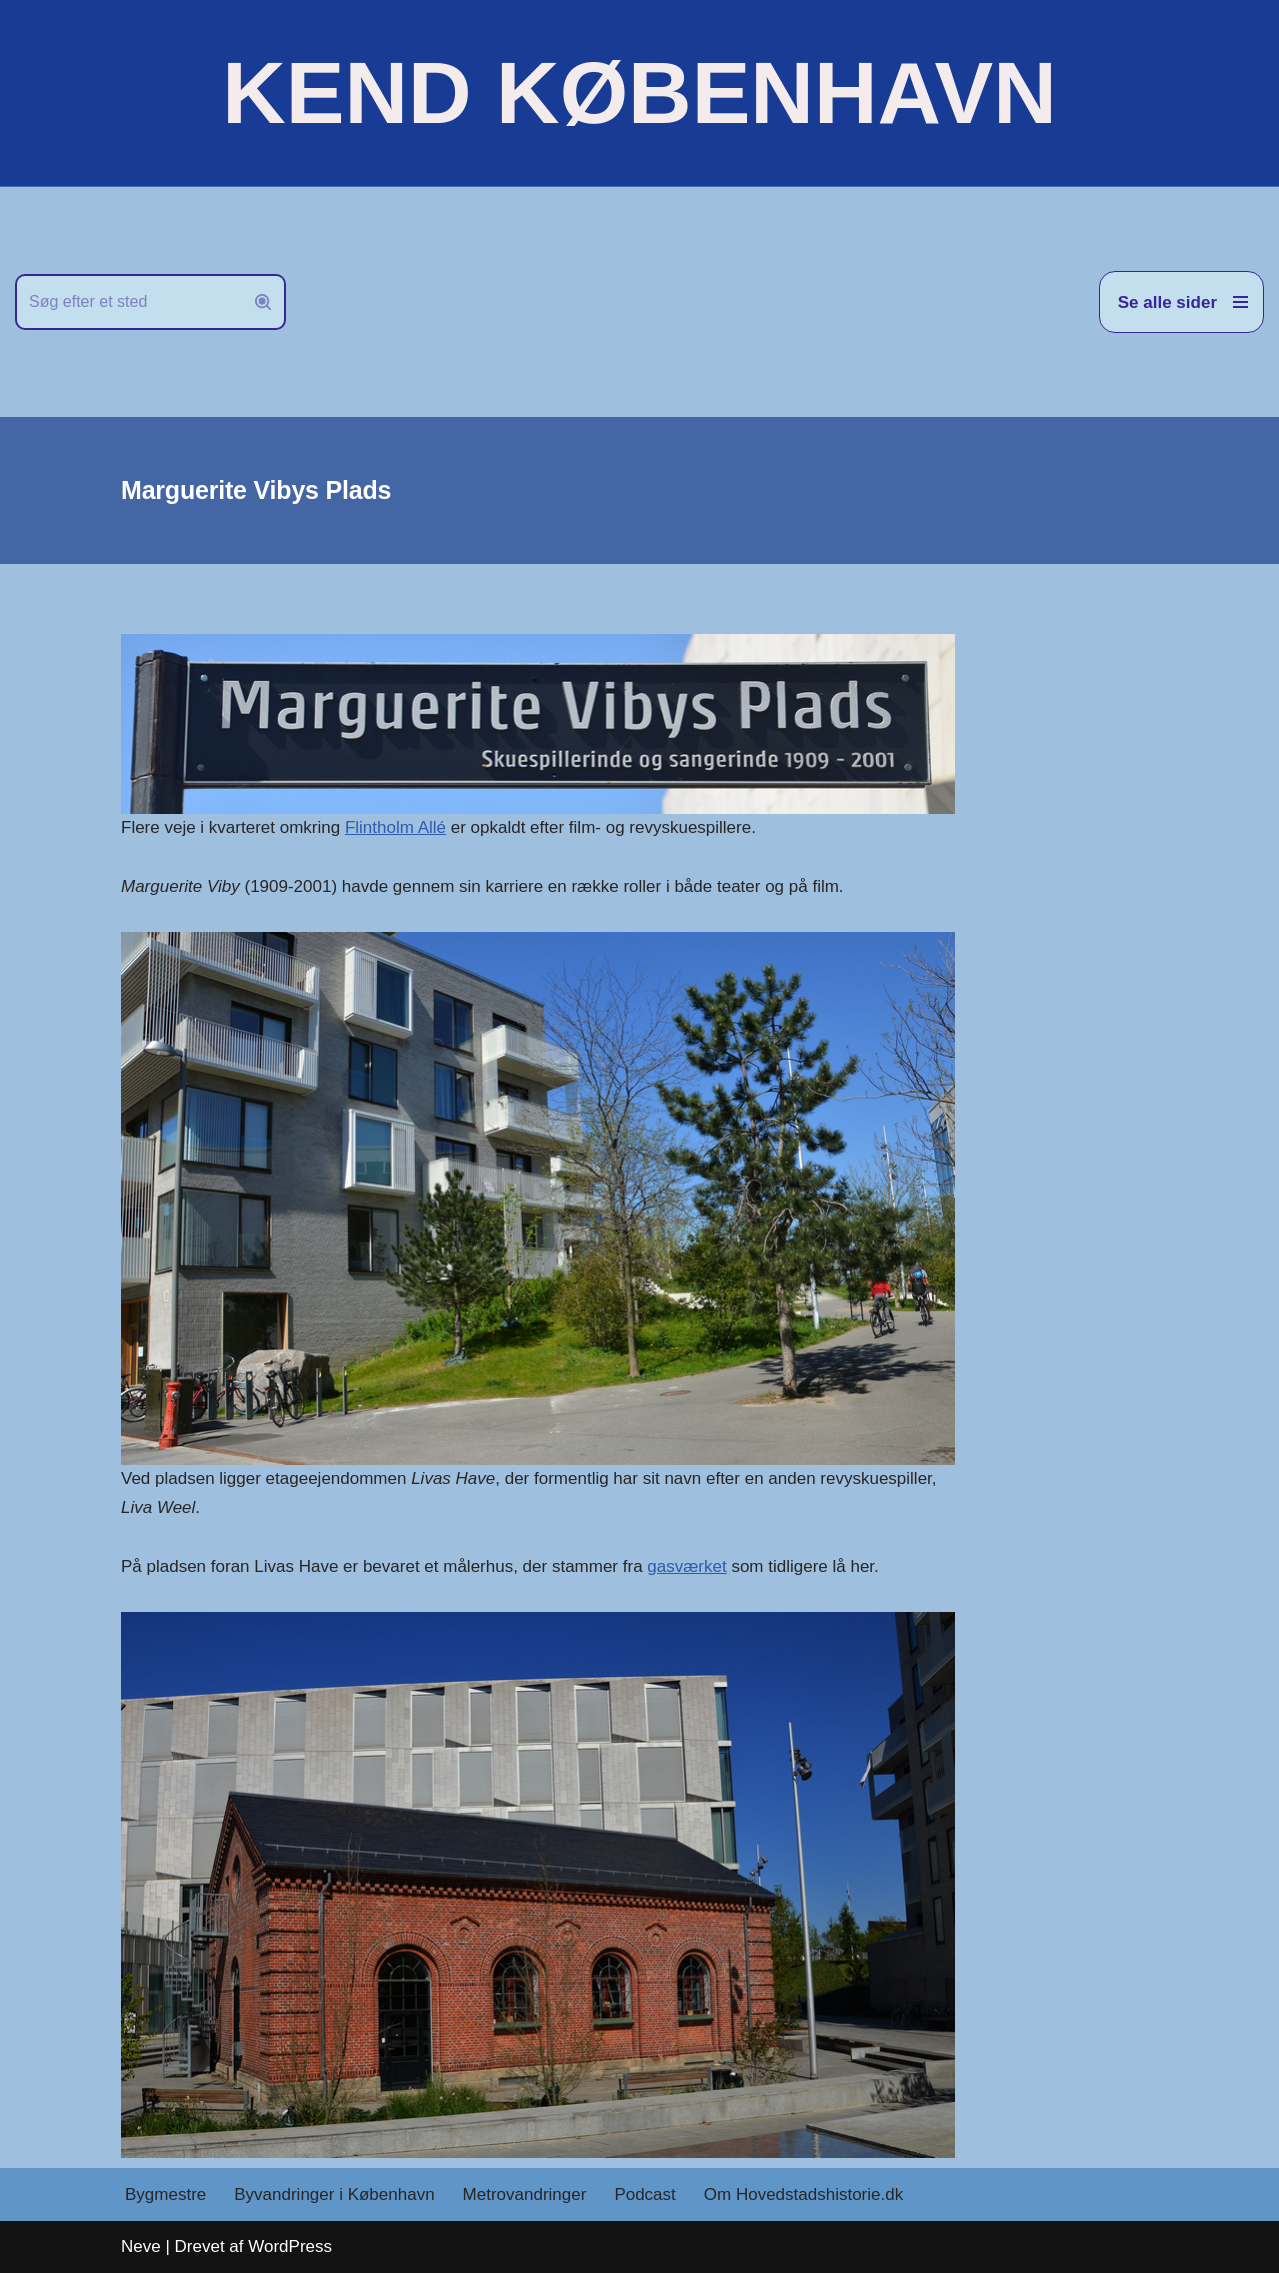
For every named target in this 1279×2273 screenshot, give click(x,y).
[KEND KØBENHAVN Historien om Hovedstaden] (639, 93)
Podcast (644, 2194)
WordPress (290, 2246)
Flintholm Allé (395, 827)
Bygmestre (165, 2194)
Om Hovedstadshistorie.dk (803, 2194)
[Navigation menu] (1181, 302)
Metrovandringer (525, 2194)
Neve (141, 2246)
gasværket (686, 1566)
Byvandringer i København (334, 2194)
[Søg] (128, 302)
